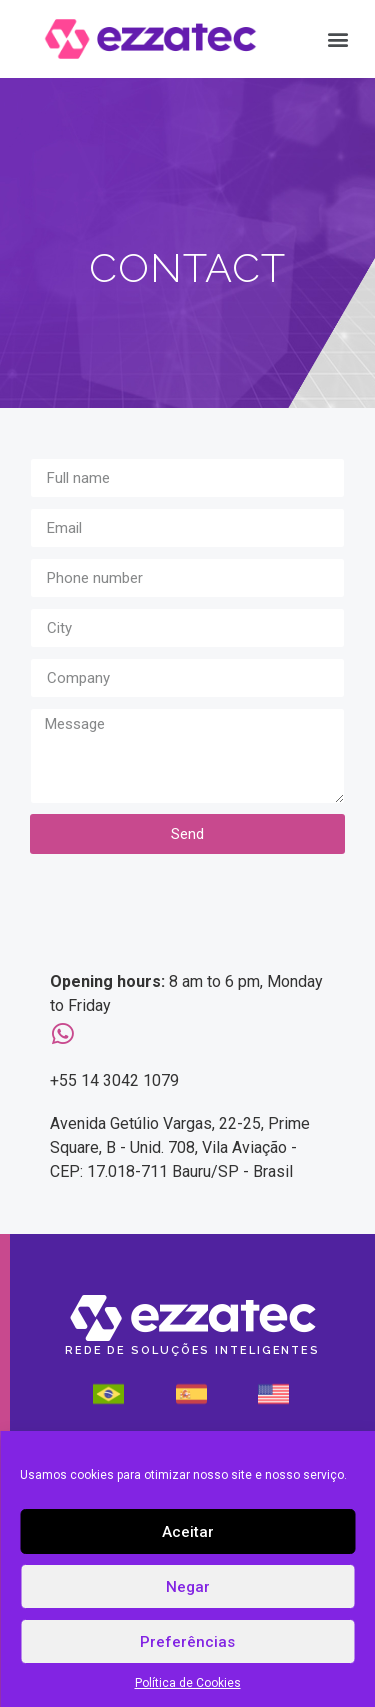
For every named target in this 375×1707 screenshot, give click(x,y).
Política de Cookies (188, 1683)
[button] (337, 39)
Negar (188, 1587)
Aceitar (188, 1532)
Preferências (187, 1642)
